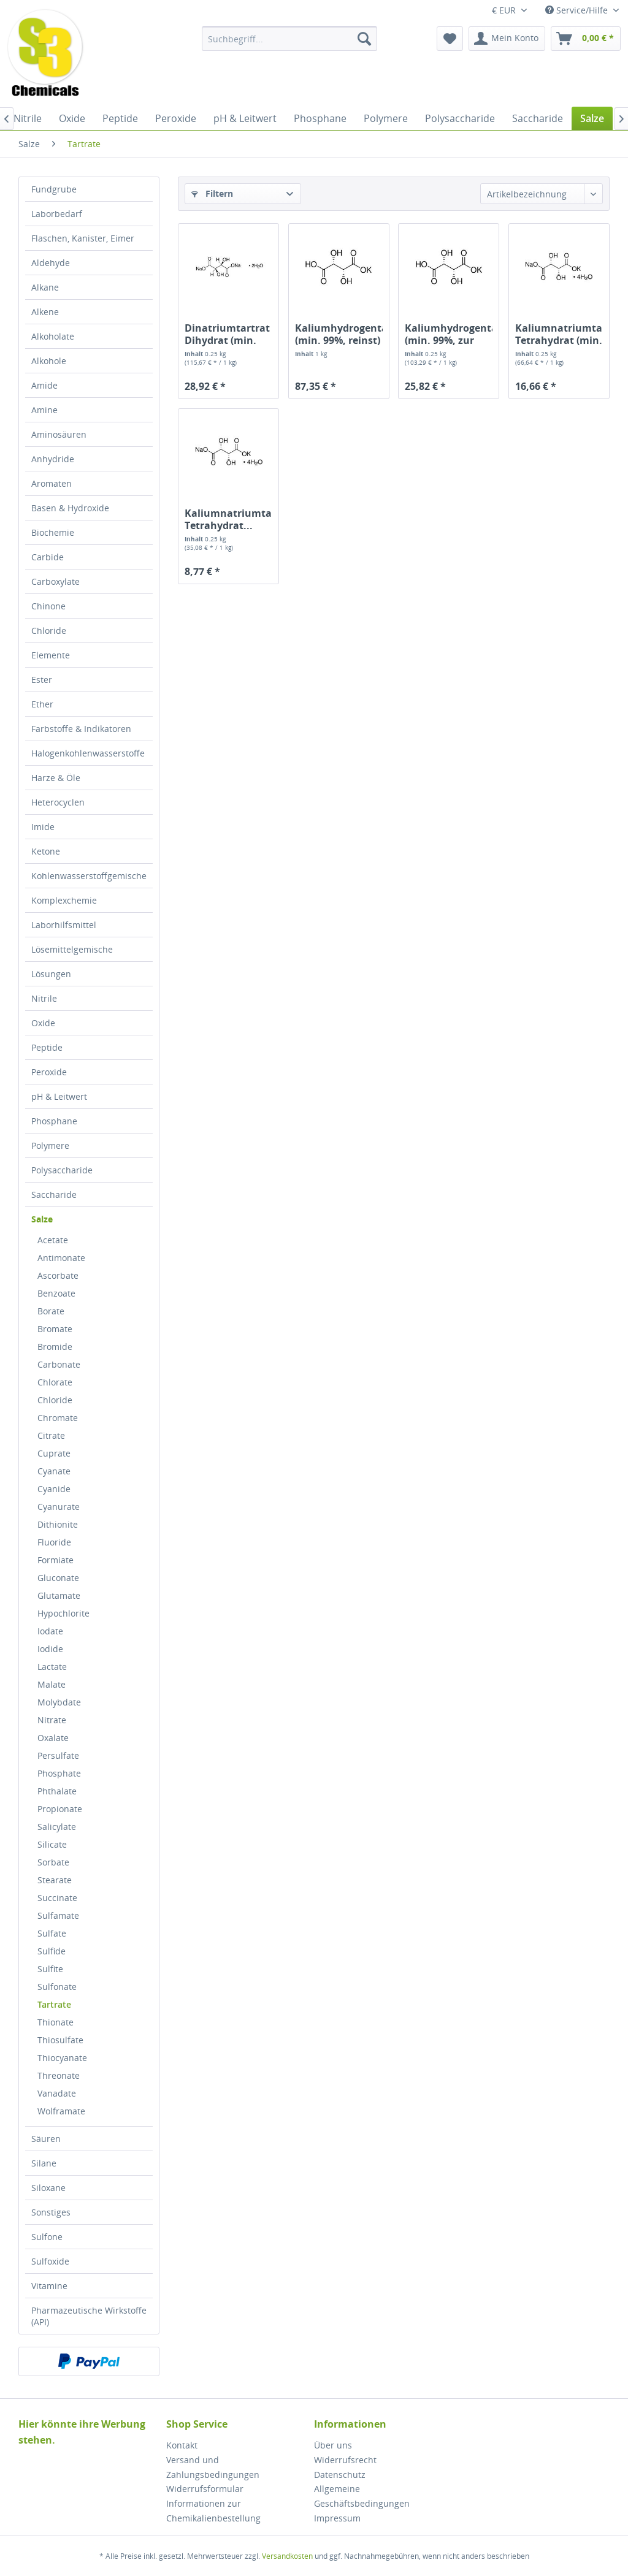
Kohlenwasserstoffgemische (89, 876)
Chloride (48, 630)
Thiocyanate (62, 2057)
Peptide (47, 1047)
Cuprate (54, 1453)
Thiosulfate (60, 2040)
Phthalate (57, 1791)
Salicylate (56, 1826)
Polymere (50, 1145)
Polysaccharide (62, 1170)
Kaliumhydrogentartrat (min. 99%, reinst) (339, 334)
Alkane (45, 287)
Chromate (57, 1417)
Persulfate (58, 1755)
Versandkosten (287, 2556)
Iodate (50, 1631)
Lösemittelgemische (72, 949)
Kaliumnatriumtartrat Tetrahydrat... (228, 519)
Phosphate (59, 1773)
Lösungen (51, 974)
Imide (43, 827)
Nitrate (51, 1720)
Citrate (51, 1435)
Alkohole (48, 361)
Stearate (54, 1880)
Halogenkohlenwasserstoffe (88, 753)
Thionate (55, 2022)
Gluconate (58, 1577)
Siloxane (48, 2187)
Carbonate (58, 1364)
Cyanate (54, 1471)
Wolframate (61, 2111)
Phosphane (54, 1121)
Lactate (52, 1666)
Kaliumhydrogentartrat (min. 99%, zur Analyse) (448, 334)
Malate (51, 1684)
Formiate (55, 1560)
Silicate (52, 1844)
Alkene (45, 312)
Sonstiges (51, 2212)
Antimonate (61, 1257)
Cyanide (54, 1489)
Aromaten (51, 483)
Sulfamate (58, 1915)
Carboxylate (55, 581)
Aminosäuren (58, 434)
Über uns (333, 2445)
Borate (50, 1311)
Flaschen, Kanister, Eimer (82, 238)
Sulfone (47, 2237)
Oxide (43, 1023)
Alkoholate (52, 336)
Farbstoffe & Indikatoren (81, 728)
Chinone (48, 606)
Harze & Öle (55, 777)
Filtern (212, 193)
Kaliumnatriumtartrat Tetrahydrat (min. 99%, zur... (559, 334)
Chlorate (54, 1382)
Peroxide (49, 1072)
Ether (42, 704)
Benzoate (56, 1293)
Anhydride (52, 459)
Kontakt (181, 2445)
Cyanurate (58, 1506)
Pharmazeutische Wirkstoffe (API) (89, 2316)
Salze (42, 1219)
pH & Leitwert (59, 1096)
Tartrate (54, 2004)
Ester (41, 679)
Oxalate (53, 1737)
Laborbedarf (56, 213)
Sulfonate (57, 1986)
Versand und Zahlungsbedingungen (212, 2467)
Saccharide (54, 1194)
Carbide (47, 557)
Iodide (50, 1649)
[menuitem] (290, 38)
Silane (43, 2163)
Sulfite (50, 1969)
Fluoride (54, 1542)
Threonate (58, 2075)
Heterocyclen (58, 802)
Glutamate (58, 1595)
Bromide (54, 1346)
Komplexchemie (64, 900)
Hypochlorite (63, 1613)
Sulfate (51, 1933)
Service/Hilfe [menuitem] (577, 10)
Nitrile (44, 998)
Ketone (45, 851)
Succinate (57, 1897)
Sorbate (53, 1862)
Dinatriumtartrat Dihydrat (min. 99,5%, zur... (227, 334)
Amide (44, 385)
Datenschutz (340, 2474)
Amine (44, 410)
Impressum (337, 2518)
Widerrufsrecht (345, 2460)
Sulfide (51, 1951)
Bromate (54, 1329)
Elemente (50, 655)
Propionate (59, 1809)
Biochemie (52, 532)
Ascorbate (57, 1275)
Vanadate (56, 2093)
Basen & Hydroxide (70, 508)
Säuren (46, 2138)
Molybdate (59, 1702)
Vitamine (49, 2286)
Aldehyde (50, 263)
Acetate (52, 1240)
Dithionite (57, 1524)
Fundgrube (54, 189)
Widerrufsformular (204, 2488)
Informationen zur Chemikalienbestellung (213, 2511)
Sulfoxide (50, 2261)
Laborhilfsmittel (63, 925)
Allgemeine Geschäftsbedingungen (362, 2496)
